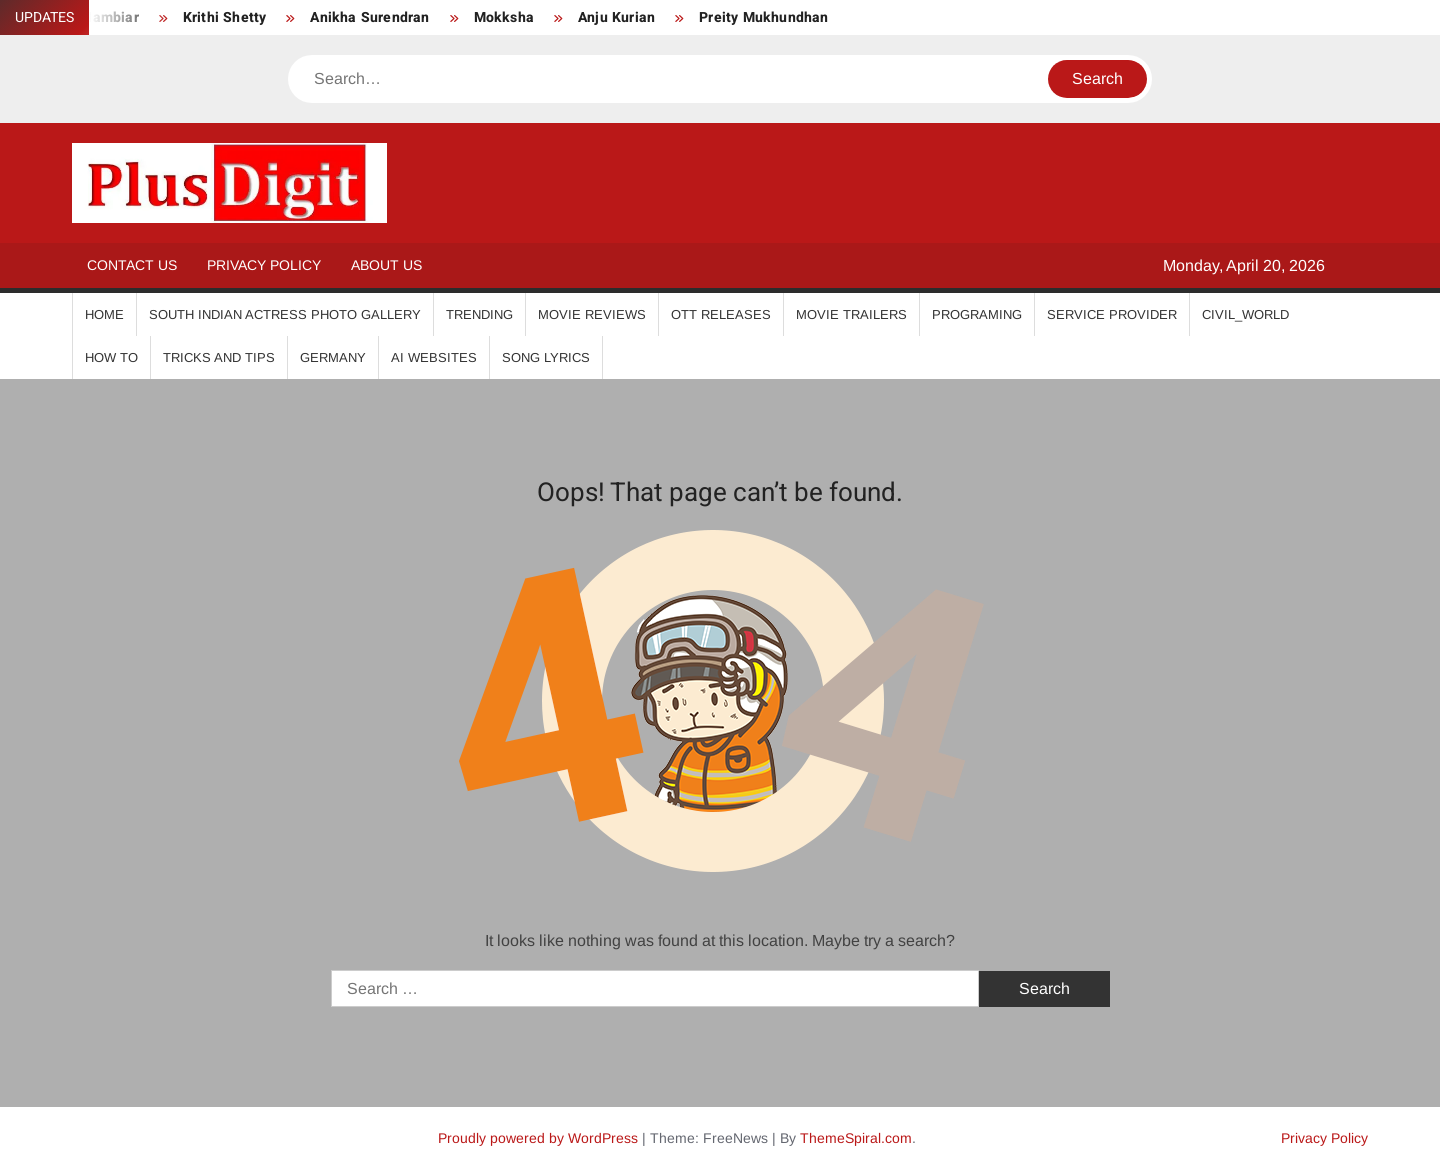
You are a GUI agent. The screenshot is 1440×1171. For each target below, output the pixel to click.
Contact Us (132, 265)
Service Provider (1112, 314)
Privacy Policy (264, 265)
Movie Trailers (851, 314)
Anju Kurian (616, 17)
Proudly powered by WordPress (538, 1138)
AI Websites (434, 357)
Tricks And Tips (219, 357)
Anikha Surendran (369, 17)
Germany (333, 357)
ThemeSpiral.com (856, 1138)
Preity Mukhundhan (763, 17)
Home (104, 314)
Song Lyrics (546, 357)
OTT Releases (721, 314)
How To (111, 357)
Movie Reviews (592, 314)
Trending (479, 314)
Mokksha (504, 17)
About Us (386, 265)
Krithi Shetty (225, 17)
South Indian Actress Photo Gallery (285, 314)
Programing (977, 314)
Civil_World (1245, 314)
